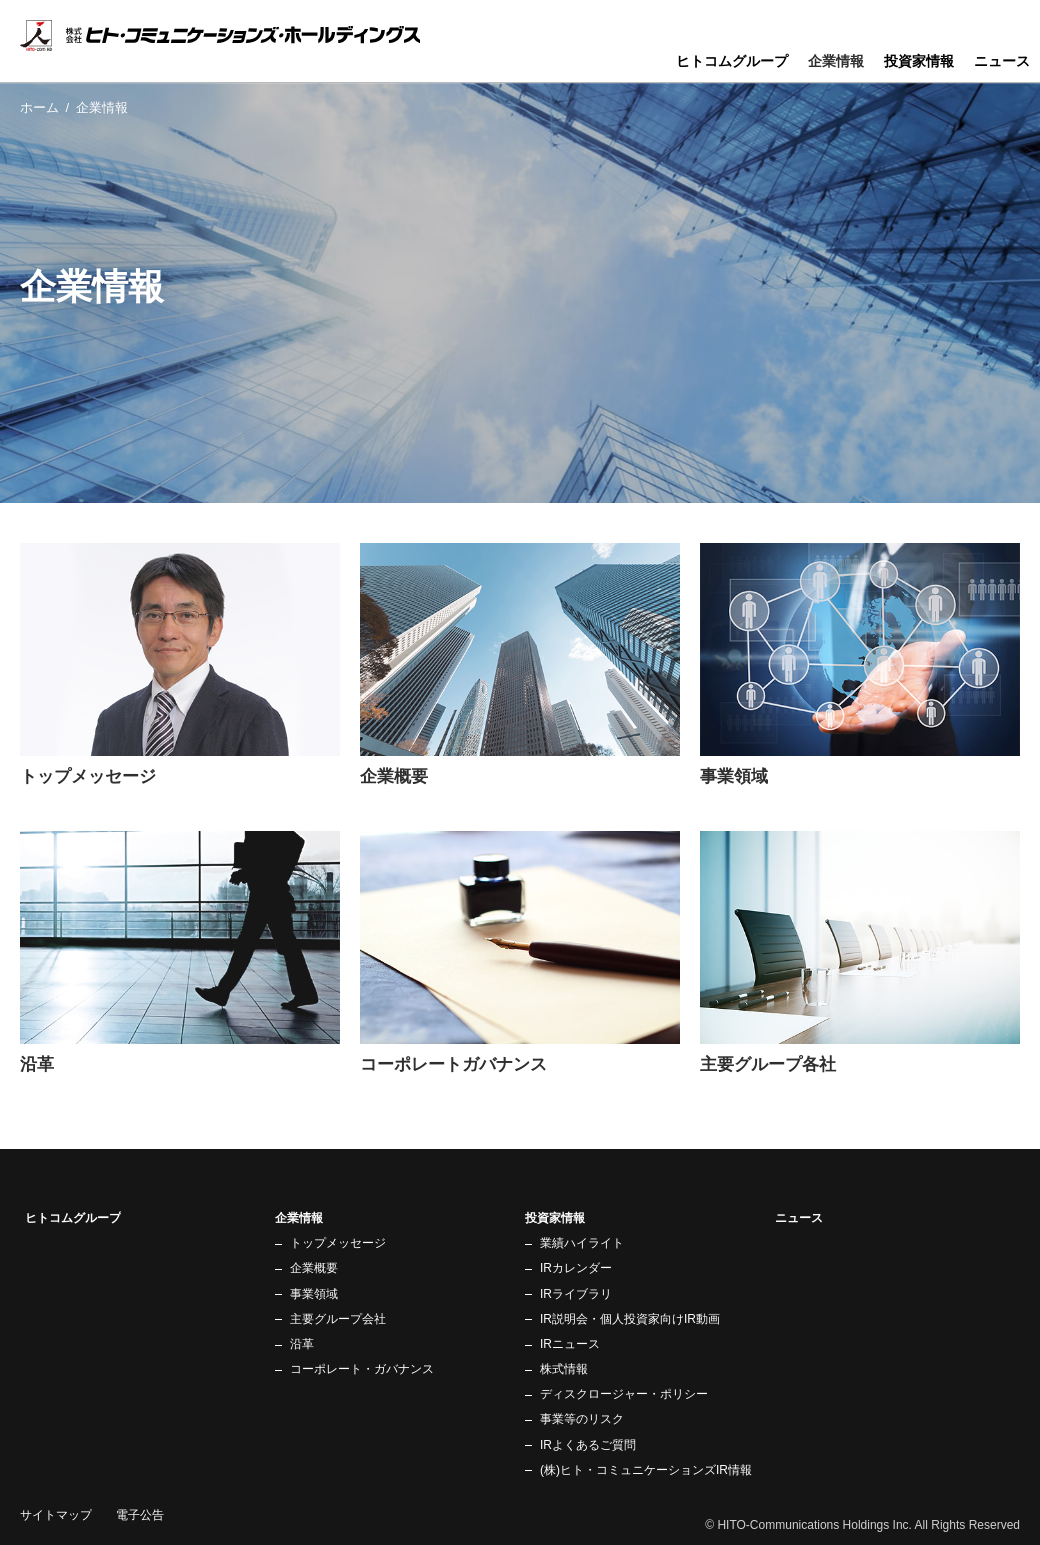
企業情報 (836, 61)
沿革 (302, 1344)
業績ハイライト (582, 1243)
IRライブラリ (576, 1294)
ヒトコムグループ (732, 61)
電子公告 (140, 1515)
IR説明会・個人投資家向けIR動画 (630, 1319)
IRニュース (570, 1344)
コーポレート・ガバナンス (362, 1369)
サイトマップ (56, 1515)
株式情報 (564, 1369)
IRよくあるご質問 (588, 1445)
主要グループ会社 (338, 1319)
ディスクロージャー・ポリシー (624, 1394)
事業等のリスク (582, 1419)
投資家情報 (919, 61)
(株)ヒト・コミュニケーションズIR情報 (646, 1470)
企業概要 (314, 1268)
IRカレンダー (576, 1268)
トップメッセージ (338, 1243)
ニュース (1002, 61)
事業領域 (314, 1294)
